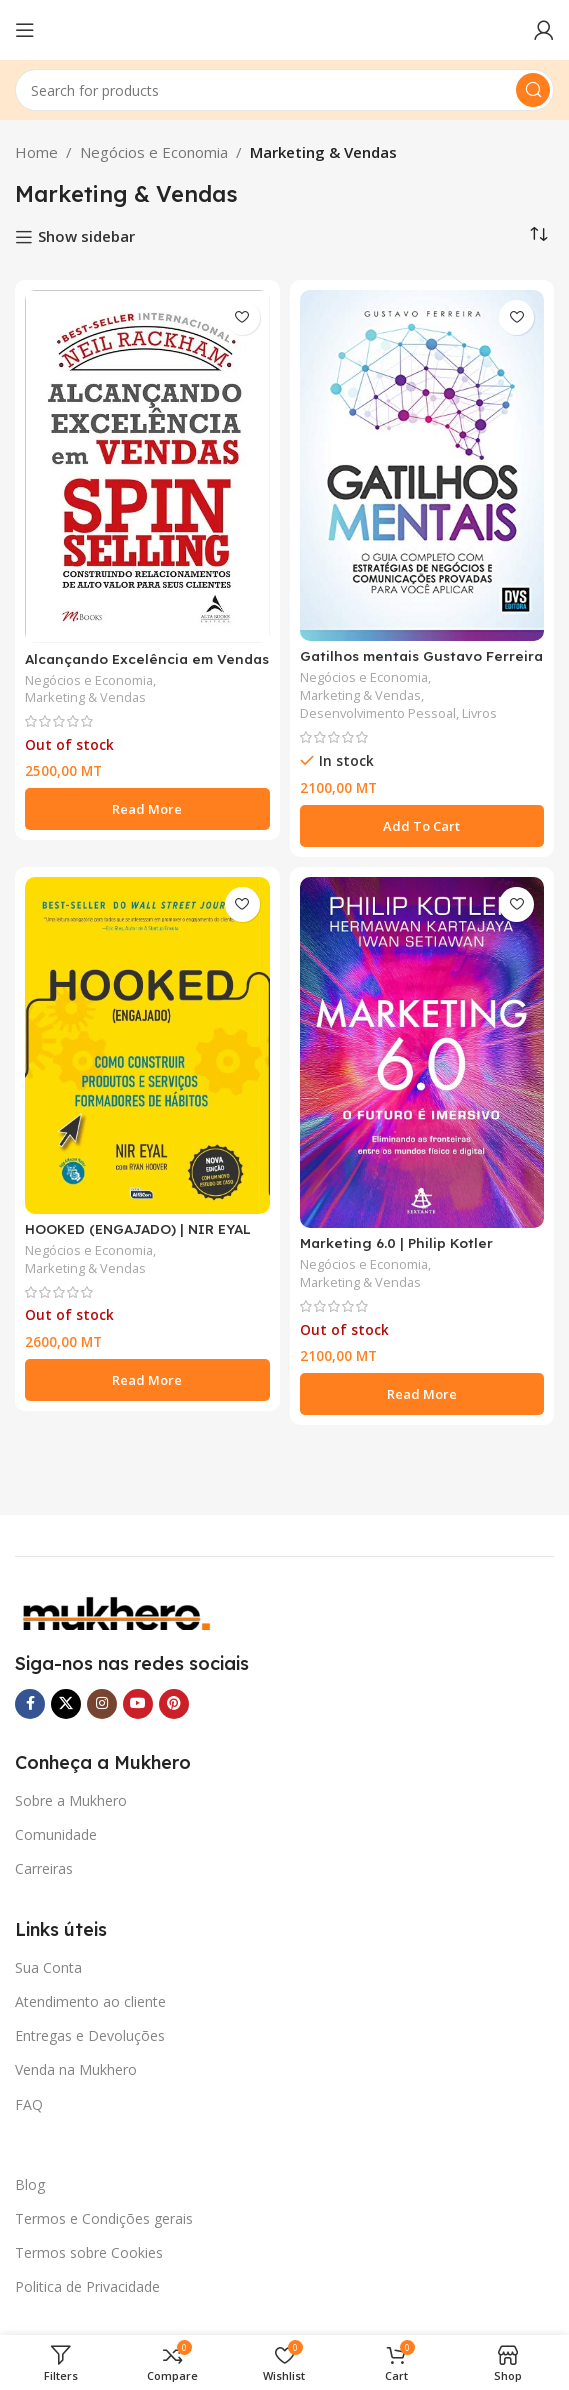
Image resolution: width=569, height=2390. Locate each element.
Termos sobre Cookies (89, 2252)
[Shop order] (539, 235)
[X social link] (66, 1704)
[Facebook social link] (30, 1704)
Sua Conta (48, 1967)
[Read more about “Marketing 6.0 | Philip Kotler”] (422, 1394)
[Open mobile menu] (25, 30)
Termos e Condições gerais (104, 2218)
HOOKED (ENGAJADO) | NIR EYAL (138, 1228)
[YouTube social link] (138, 1704)
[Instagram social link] (102, 1704)
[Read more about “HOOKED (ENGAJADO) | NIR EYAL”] (147, 1380)
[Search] (284, 90)
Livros (479, 713)
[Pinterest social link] (174, 1704)
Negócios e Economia (154, 152)
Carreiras (44, 1868)
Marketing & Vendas (85, 697)
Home (36, 152)
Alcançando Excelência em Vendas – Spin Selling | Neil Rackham (147, 666)
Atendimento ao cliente (90, 2001)
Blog (30, 2184)
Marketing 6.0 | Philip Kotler (396, 1242)
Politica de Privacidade (87, 2286)
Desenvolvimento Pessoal (378, 713)
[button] (422, 826)
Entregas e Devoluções (90, 2035)
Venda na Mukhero (76, 2069)
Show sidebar (86, 237)
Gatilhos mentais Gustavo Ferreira (421, 655)
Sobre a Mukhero (71, 1800)
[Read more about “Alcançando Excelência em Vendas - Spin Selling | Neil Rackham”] (147, 809)
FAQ (29, 2104)
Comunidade (56, 1834)
